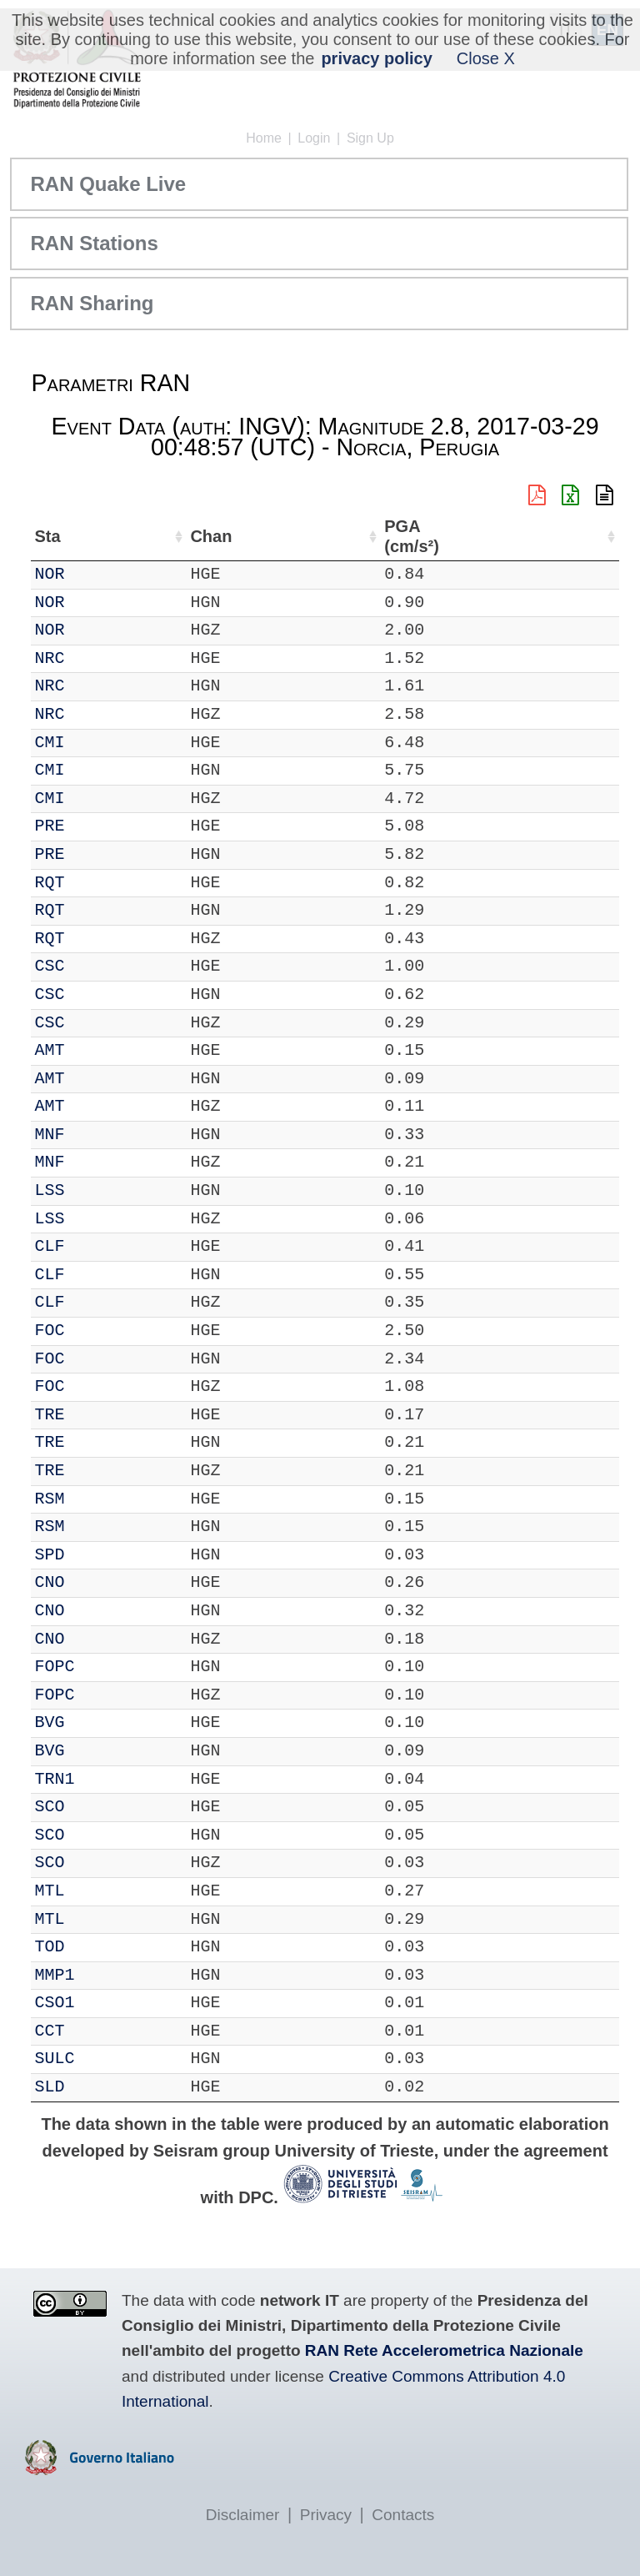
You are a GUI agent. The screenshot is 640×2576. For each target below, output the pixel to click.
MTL (96, 1891)
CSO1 (101, 2002)
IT (44, 574)
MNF (96, 1134)
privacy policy (376, 58)
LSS (96, 1190)
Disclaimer (243, 2514)
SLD (96, 2087)
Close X (486, 58)
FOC (96, 1330)
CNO (96, 1582)
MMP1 (101, 1975)
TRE (96, 1414)
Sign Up (370, 138)
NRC (96, 658)
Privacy (326, 2514)
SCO (96, 1806)
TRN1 (101, 1779)
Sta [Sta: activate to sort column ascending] (94, 536)
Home (264, 138)
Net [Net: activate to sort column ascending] (47, 536)
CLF (96, 1246)
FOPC (101, 1666)
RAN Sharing (91, 303)
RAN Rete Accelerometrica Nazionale (444, 2350)
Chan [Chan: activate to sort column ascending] (151, 536)
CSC (96, 966)
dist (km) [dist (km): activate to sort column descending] (508, 536)
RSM (96, 1499)
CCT (96, 2031)
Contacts (403, 2514)
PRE (96, 826)
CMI (96, 742)
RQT (96, 882)
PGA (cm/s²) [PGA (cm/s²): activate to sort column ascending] (574, 536)
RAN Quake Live (108, 184)
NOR (96, 574)
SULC (101, 2058)
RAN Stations (94, 243)
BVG (96, 1722)
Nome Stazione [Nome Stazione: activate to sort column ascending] (252, 536)
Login (314, 138)
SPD (96, 1555)
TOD (96, 1947)
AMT (96, 1050)
